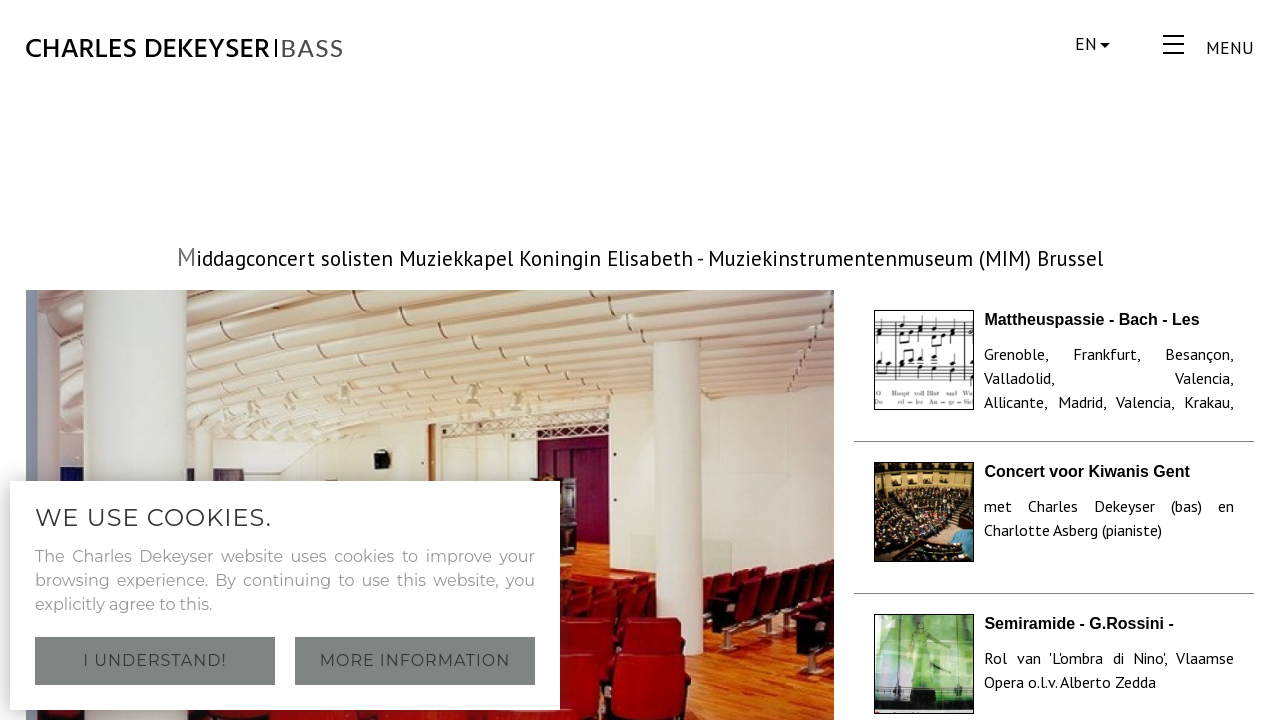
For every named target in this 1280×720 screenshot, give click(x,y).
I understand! (154, 660)
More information (415, 660)
